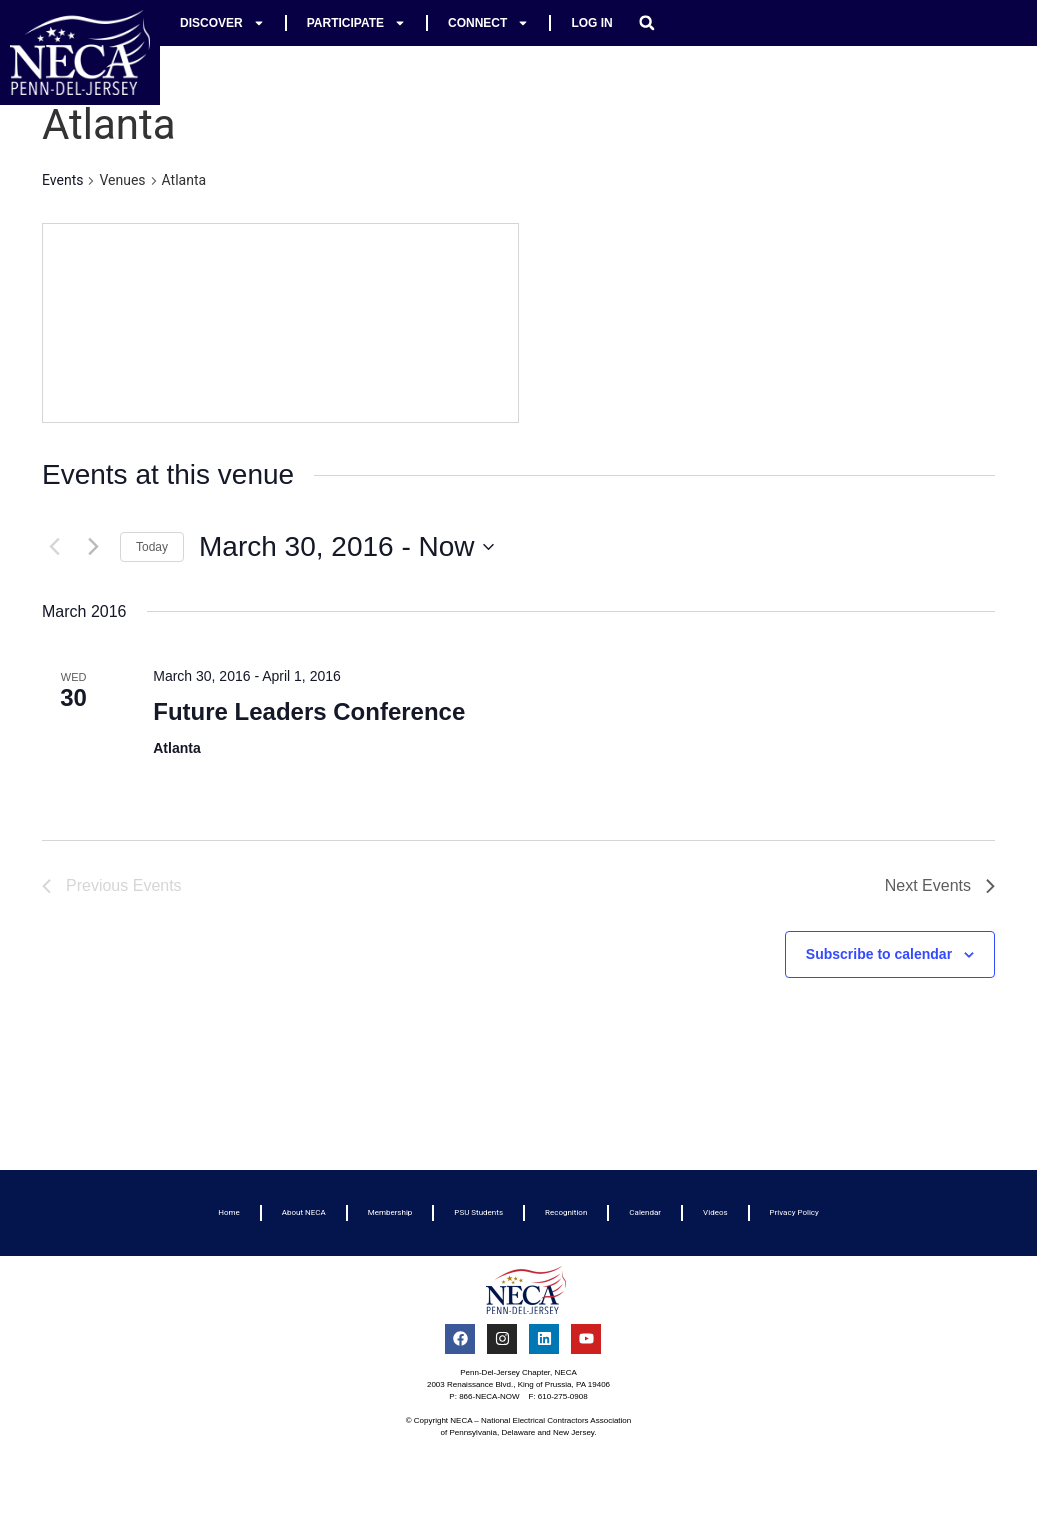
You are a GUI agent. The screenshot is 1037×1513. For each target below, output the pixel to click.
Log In (591, 23)
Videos (715, 1212)
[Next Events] (93, 547)
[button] (647, 23)
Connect (488, 23)
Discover (222, 23)
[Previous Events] (54, 547)
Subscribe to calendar (879, 954)
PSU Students (478, 1212)
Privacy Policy (794, 1212)
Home (229, 1212)
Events (62, 180)
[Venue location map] (280, 323)
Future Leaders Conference (309, 711)
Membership (390, 1212)
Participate (356, 23)
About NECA (304, 1212)
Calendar (645, 1212)
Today (152, 547)
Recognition (566, 1212)
